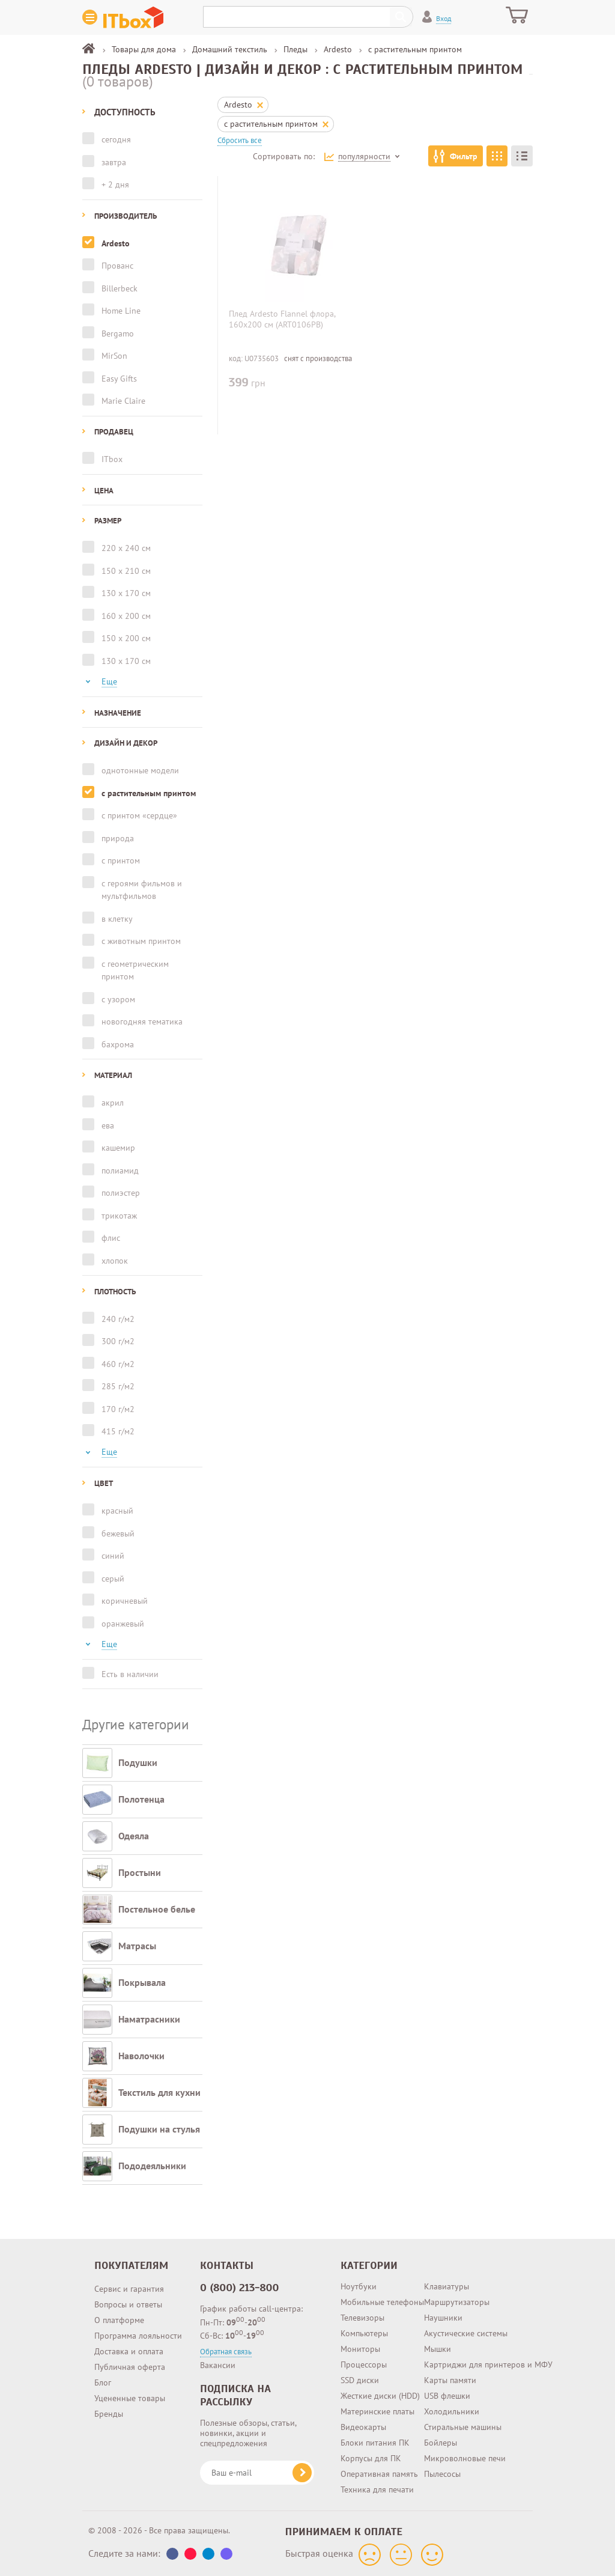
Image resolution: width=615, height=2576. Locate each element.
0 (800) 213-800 (239, 2287)
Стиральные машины (462, 2427)
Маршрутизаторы (456, 2302)
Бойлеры (440, 2442)
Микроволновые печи (465, 2458)
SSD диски (360, 2380)
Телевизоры (362, 2317)
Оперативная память (379, 2473)
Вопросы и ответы (128, 2304)
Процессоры (364, 2364)
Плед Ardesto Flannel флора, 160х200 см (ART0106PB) (282, 319)
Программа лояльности (138, 2335)
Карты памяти (450, 2380)
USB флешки (447, 2395)
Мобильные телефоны (382, 2302)
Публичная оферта (129, 2366)
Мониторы (360, 2348)
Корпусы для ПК (371, 2458)
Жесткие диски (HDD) (380, 2395)
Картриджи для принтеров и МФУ (488, 2364)
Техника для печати (377, 2489)
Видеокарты (363, 2427)
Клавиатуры (446, 2286)
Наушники (443, 2317)
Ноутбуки (359, 2286)
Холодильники (451, 2411)
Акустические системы (465, 2333)
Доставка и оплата (128, 2351)
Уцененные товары (129, 2398)
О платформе (119, 2320)
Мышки (437, 2348)
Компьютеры (364, 2333)
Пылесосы (442, 2473)
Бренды (108, 2413)
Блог (102, 2382)
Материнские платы (377, 2411)
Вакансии (217, 2365)
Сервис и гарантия (129, 2288)
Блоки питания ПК (375, 2442)
